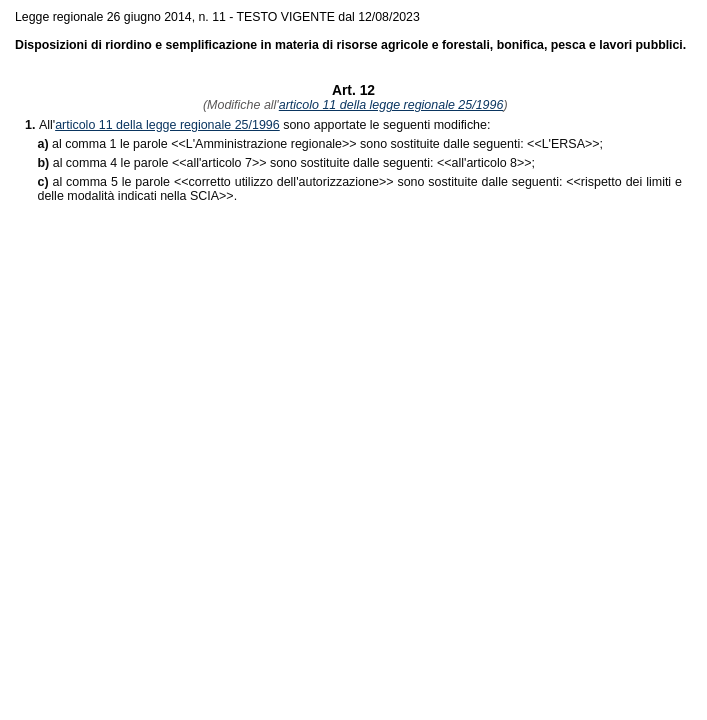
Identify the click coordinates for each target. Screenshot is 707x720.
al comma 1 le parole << (119, 144)
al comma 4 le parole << (120, 163)
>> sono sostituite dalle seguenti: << (364, 144)
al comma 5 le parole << (120, 182)
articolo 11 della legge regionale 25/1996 (391, 105)
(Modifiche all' (238, 105)
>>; (572, 144)
